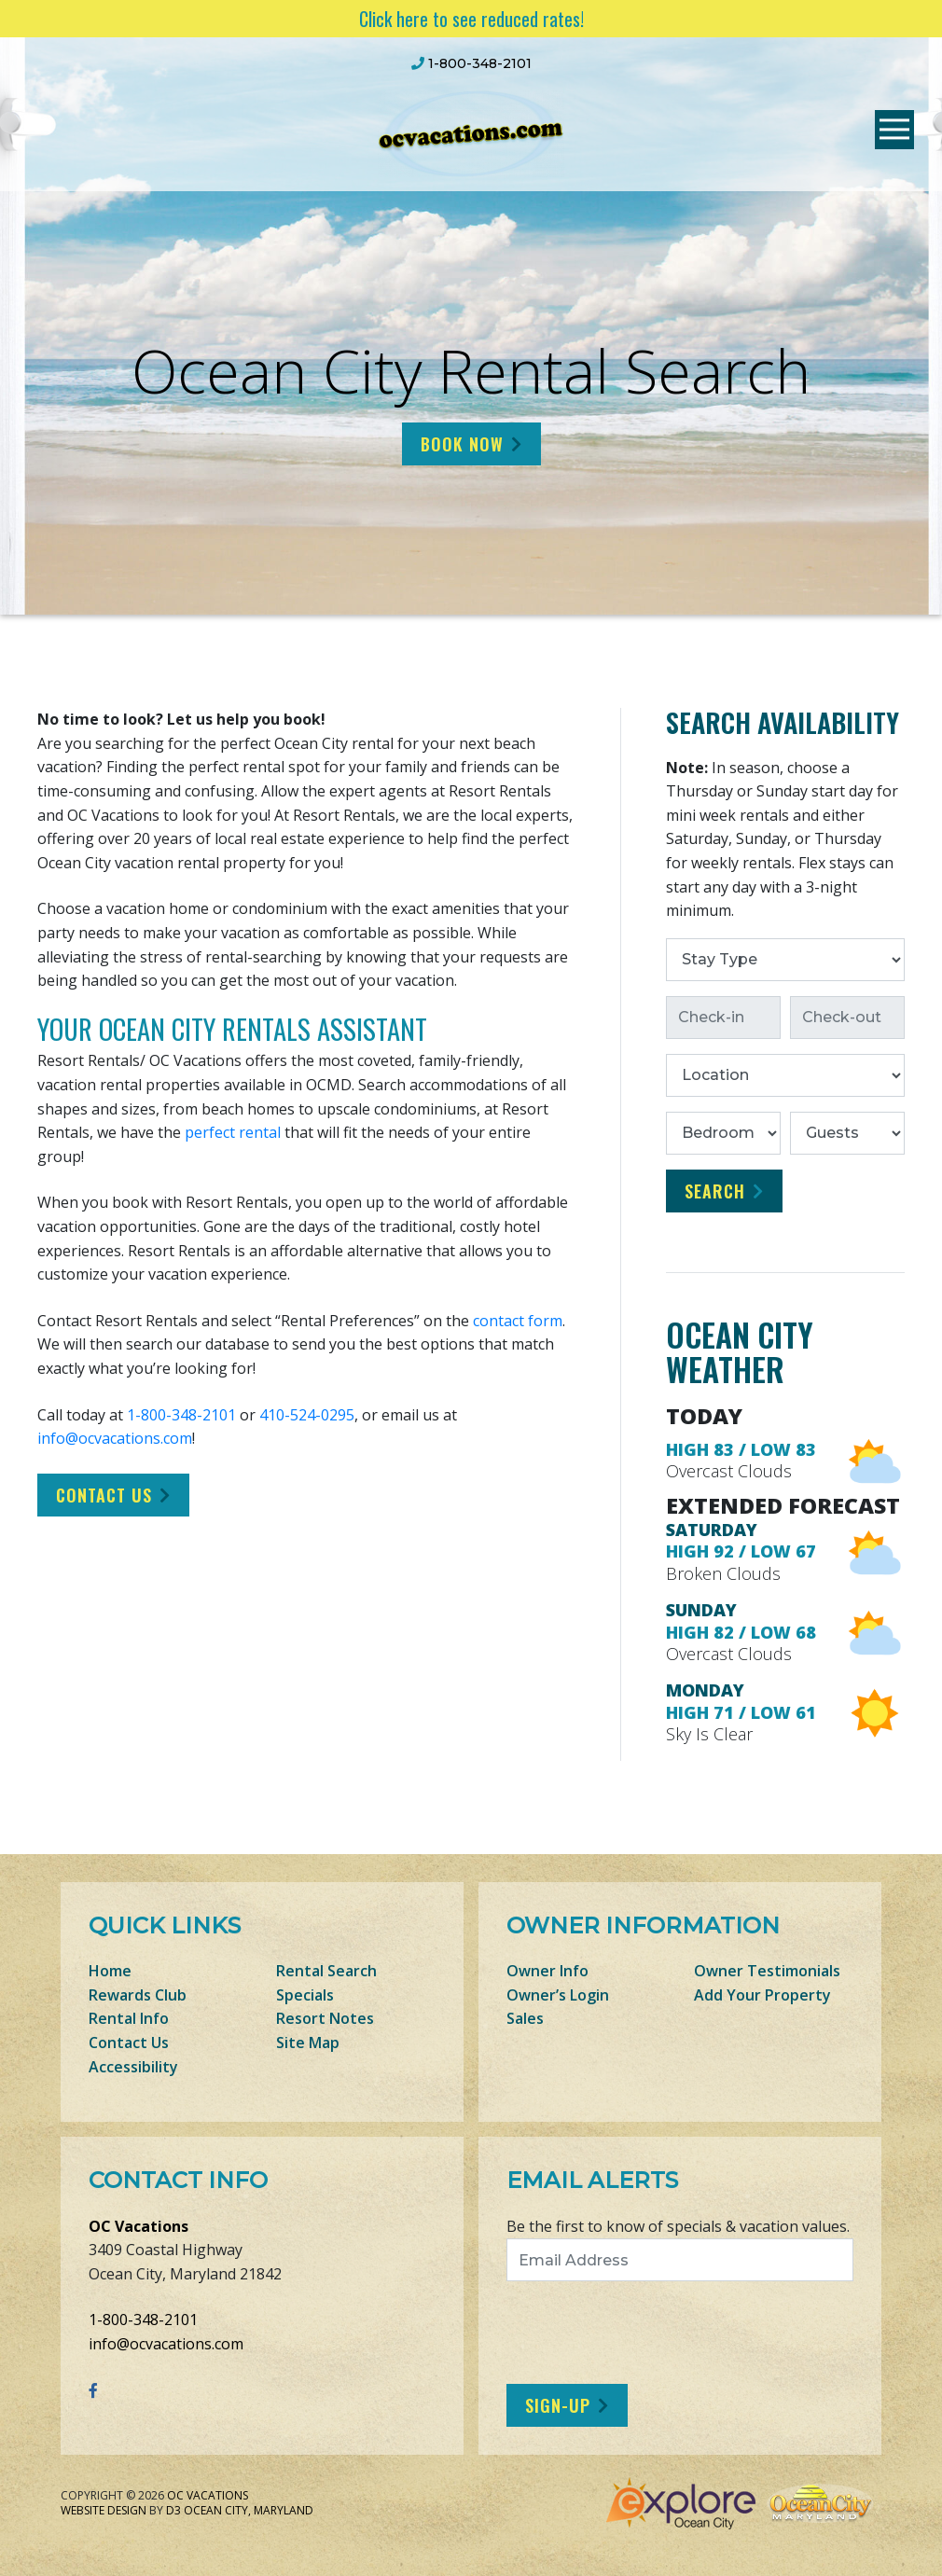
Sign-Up (557, 2405)
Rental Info (129, 2018)
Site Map (307, 2042)
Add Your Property (762, 1995)
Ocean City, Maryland (248, 2510)
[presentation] (662, 2332)
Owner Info (547, 1970)
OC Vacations (138, 2226)
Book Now (462, 444)
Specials (305, 1995)
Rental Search (326, 1970)
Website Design (103, 2510)
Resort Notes (325, 2018)
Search (715, 1191)
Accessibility (133, 2067)
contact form (517, 1320)
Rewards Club (138, 1995)
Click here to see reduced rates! (471, 19)
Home (110, 1970)
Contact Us (104, 1495)
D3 (173, 2510)
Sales (525, 2018)
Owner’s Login (557, 1995)
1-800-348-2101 (181, 1415)
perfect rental (233, 1132)
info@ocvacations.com (114, 1438)
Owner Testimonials (767, 1970)
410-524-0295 (306, 1415)
